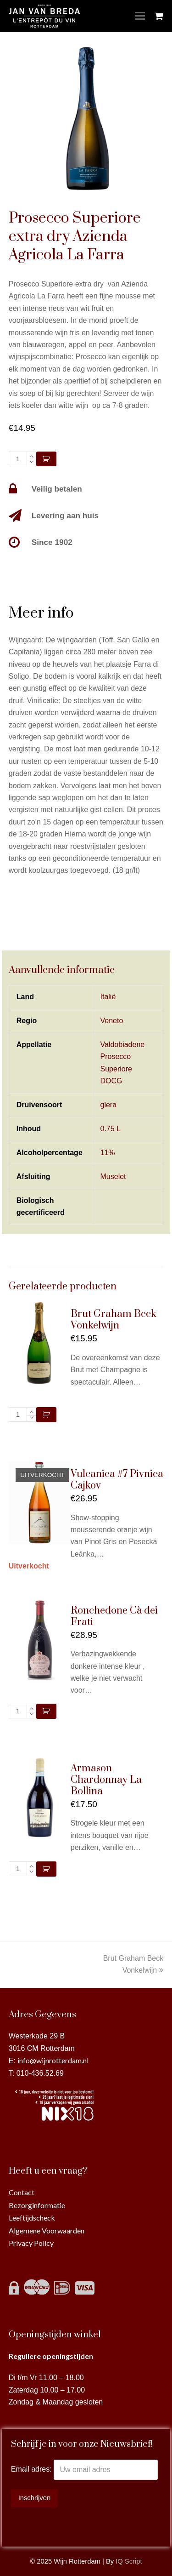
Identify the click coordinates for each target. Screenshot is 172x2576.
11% (107, 1152)
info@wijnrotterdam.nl (53, 2060)
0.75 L (110, 1129)
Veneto (111, 1021)
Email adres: (32, 2469)
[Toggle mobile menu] (140, 16)
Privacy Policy (31, 2242)
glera (108, 1105)
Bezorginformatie (37, 2205)
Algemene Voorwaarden (46, 2230)
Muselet (113, 1176)
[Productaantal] (18, 459)
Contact (21, 2192)
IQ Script (129, 2561)
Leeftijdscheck (32, 2217)
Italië (108, 997)
